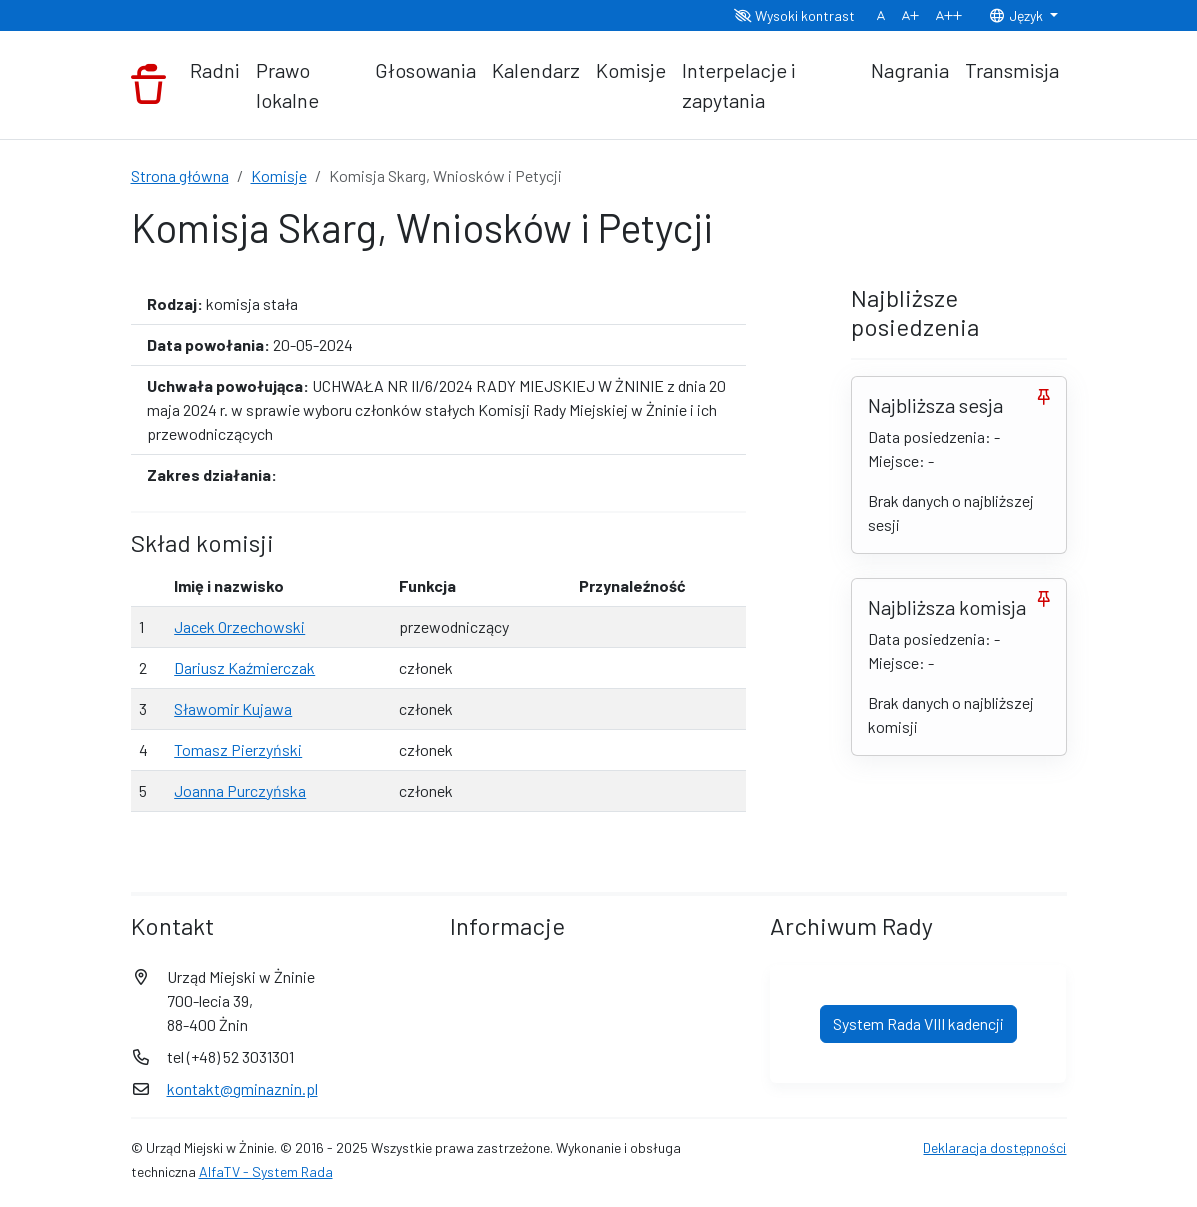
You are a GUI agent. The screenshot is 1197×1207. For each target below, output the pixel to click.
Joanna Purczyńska (240, 790)
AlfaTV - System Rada (266, 1171)
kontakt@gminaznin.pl (242, 1088)
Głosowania (425, 70)
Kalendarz (536, 70)
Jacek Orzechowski (239, 626)
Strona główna (180, 175)
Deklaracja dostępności (994, 1147)
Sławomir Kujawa (233, 708)
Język (1017, 15)
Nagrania (910, 70)
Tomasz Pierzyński (238, 749)
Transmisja (1012, 70)
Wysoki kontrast (794, 15)
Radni (215, 70)
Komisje (631, 70)
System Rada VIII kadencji (918, 1023)
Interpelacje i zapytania (739, 85)
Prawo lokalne (287, 85)
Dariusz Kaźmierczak (244, 667)
